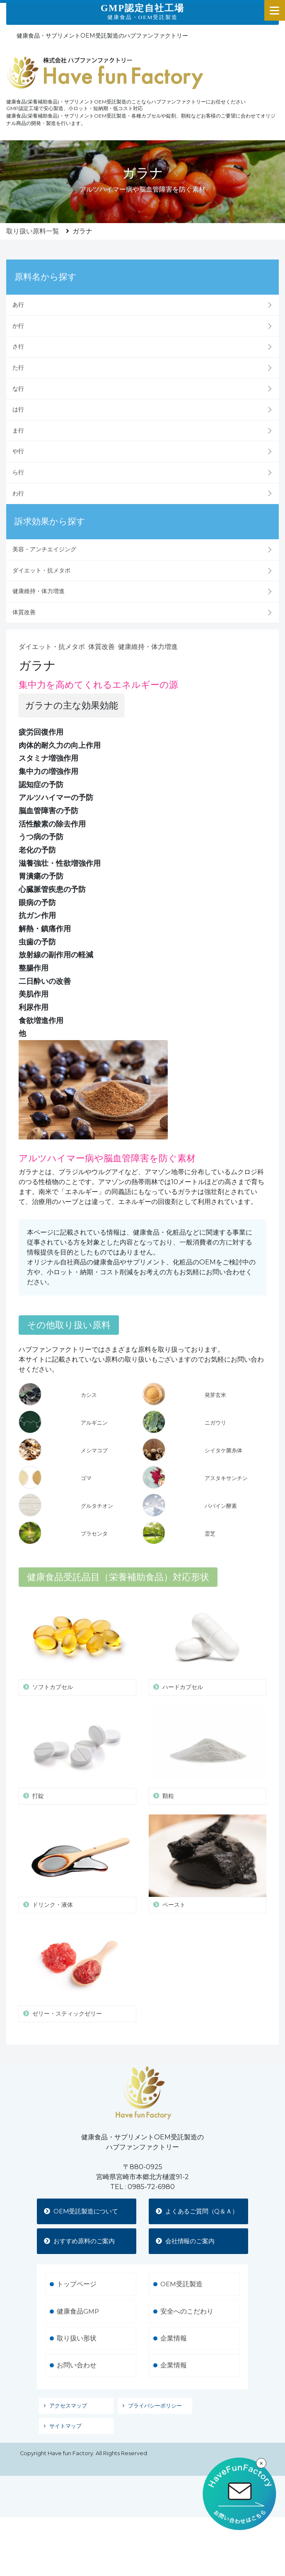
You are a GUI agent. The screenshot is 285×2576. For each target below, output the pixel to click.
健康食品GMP (78, 2323)
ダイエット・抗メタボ (41, 570)
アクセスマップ (68, 2418)
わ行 (18, 493)
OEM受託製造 (181, 2296)
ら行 (18, 472)
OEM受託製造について (85, 2212)
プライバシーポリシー (155, 2418)
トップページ (77, 2296)
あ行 (18, 304)
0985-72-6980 (151, 2187)
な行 (18, 388)
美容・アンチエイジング (44, 549)
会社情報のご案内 (188, 2252)
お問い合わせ (77, 2377)
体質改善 (24, 612)
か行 (18, 325)
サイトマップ (65, 2438)
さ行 (18, 346)
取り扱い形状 (77, 2350)
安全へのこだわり (186, 2323)
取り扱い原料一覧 (32, 231)
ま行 (18, 430)
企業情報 (173, 2350)
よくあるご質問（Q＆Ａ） (194, 2216)
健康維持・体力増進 (38, 591)
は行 (18, 409)
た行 (18, 367)
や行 (18, 451)
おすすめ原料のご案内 (83, 2252)
